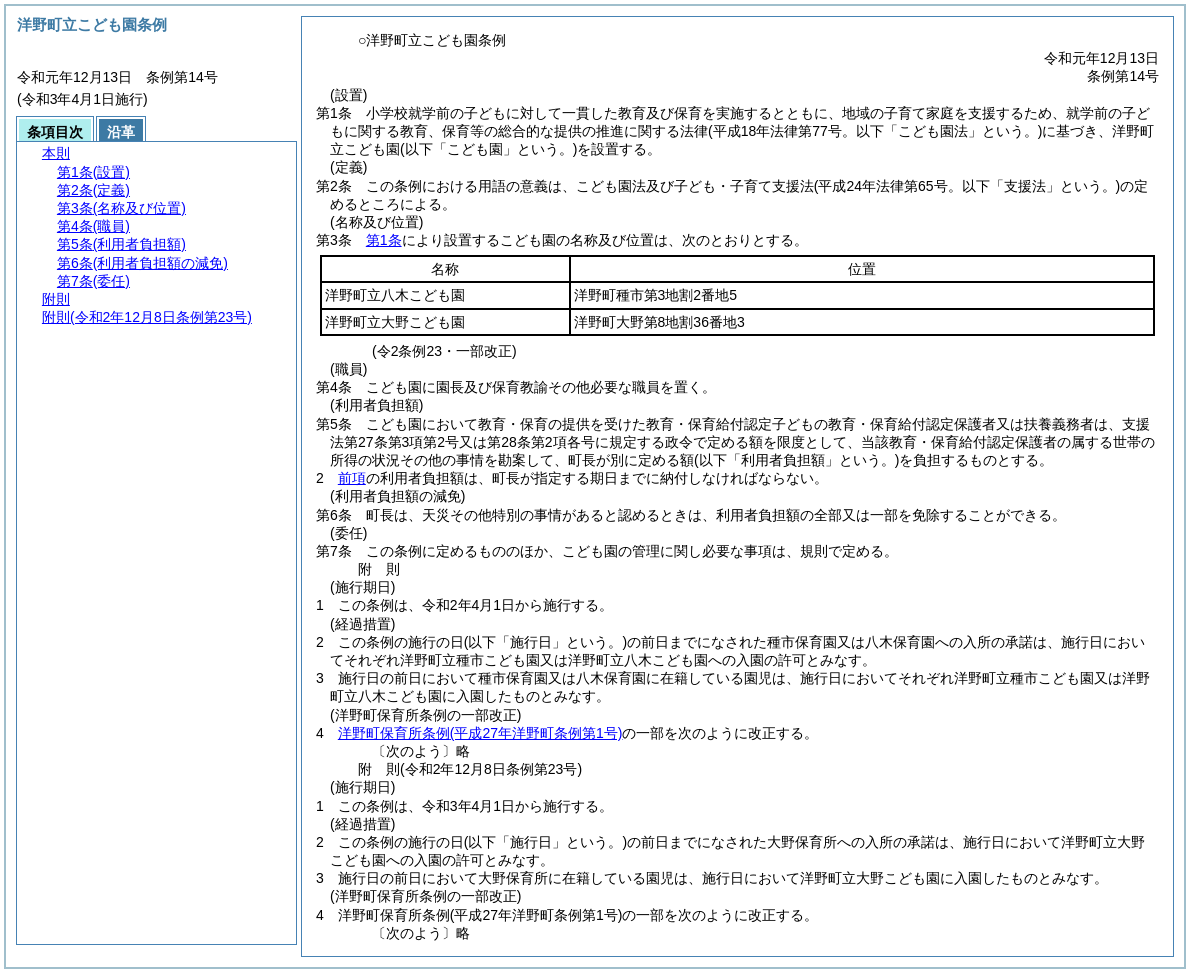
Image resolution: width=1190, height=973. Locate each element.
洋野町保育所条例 (480, 733)
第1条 (384, 240)
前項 (352, 478)
